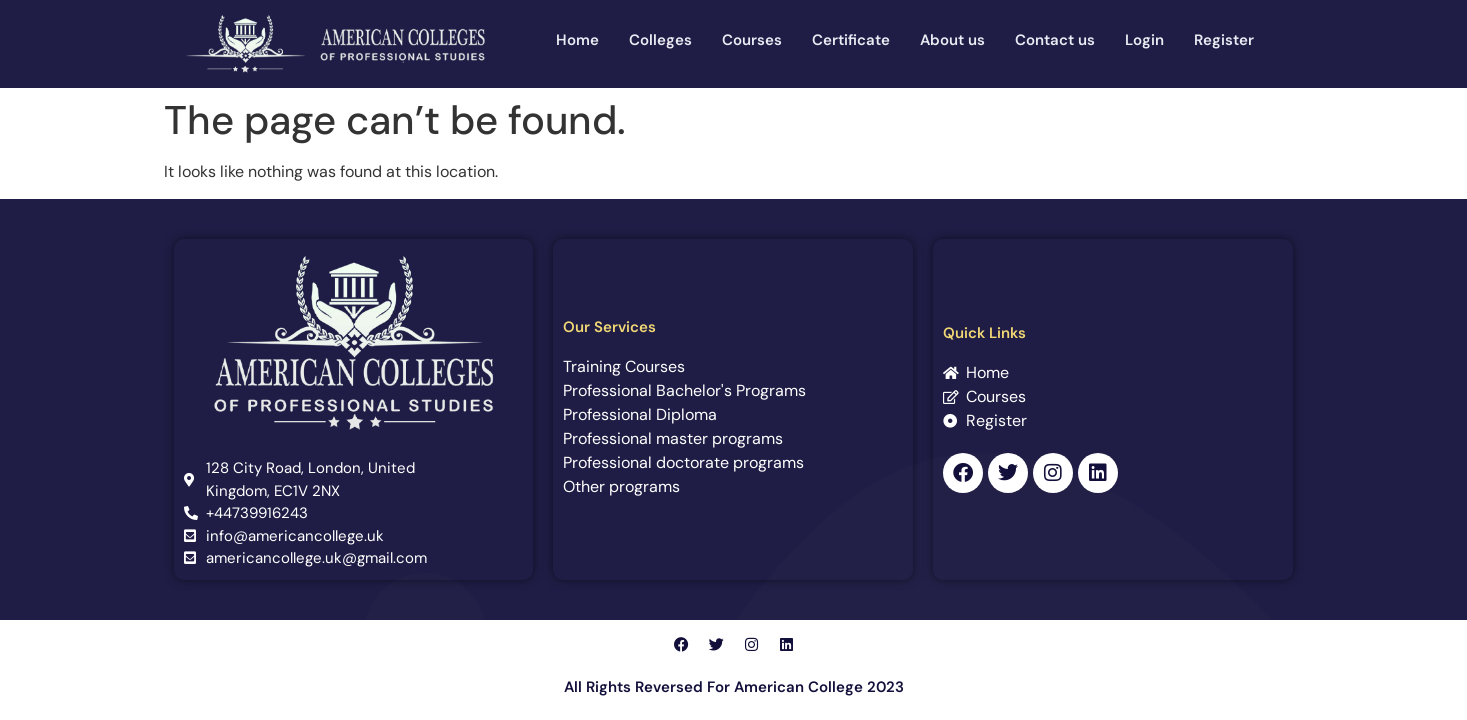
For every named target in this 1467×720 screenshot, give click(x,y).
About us (952, 40)
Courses (752, 40)
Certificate (851, 40)
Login (1144, 40)
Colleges (660, 40)
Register (1224, 40)
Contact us (1055, 40)
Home (577, 40)
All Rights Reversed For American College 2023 (734, 687)
